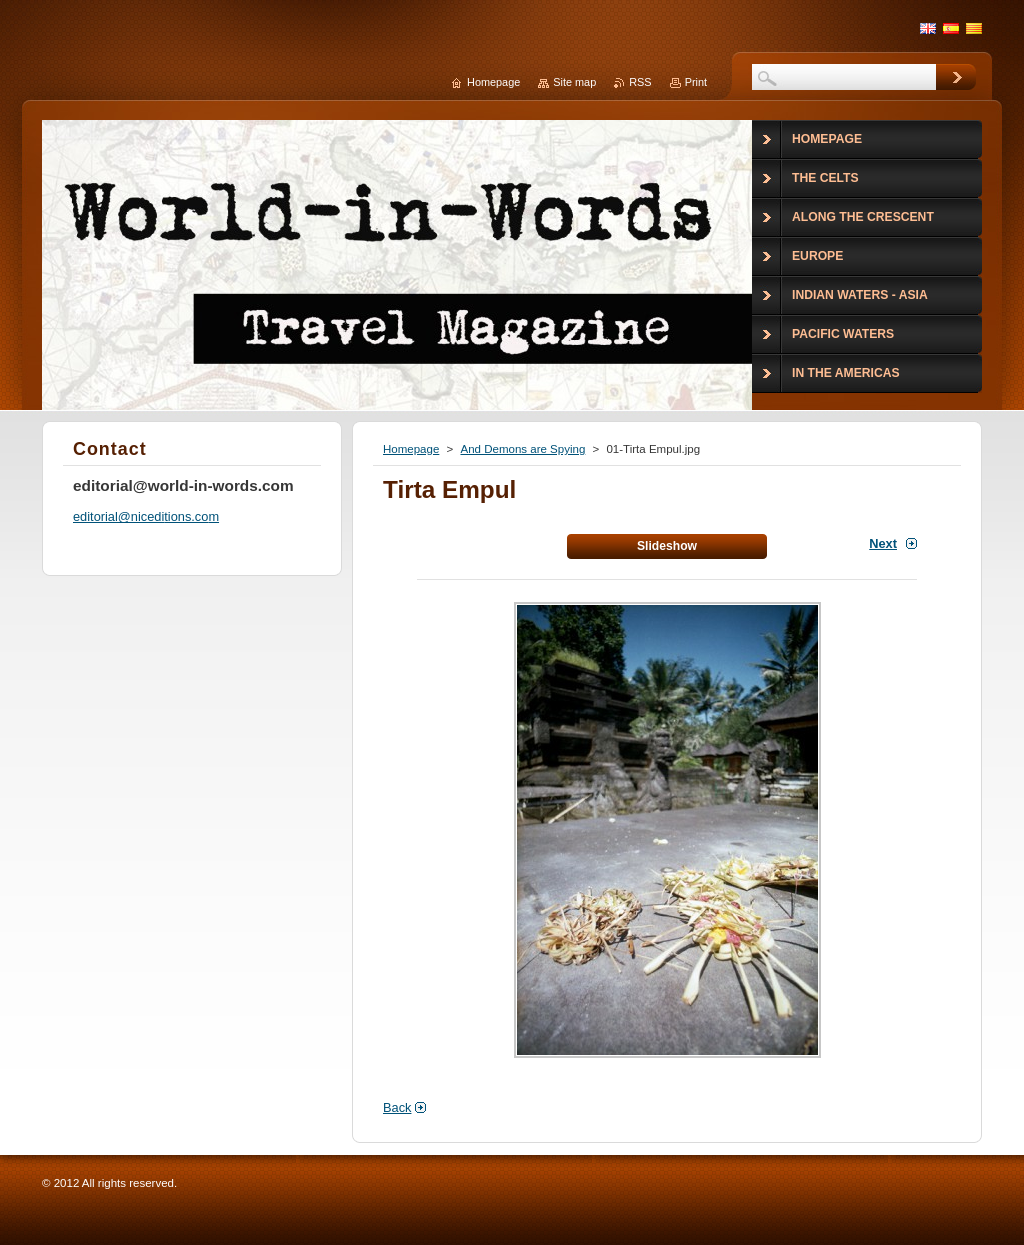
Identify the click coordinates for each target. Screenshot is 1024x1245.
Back (397, 1107)
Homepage (411, 449)
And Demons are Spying (522, 449)
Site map (574, 82)
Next (883, 543)
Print (696, 82)
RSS (640, 82)
